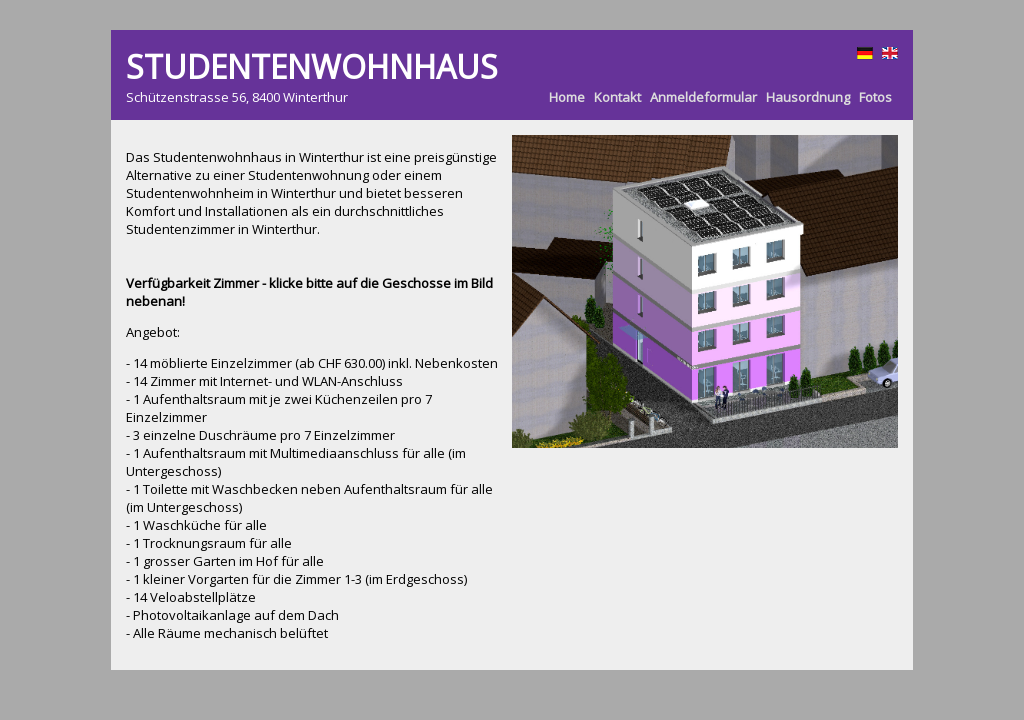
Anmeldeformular (703, 97)
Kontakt (617, 97)
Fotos (875, 97)
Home (567, 97)
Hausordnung (808, 97)
